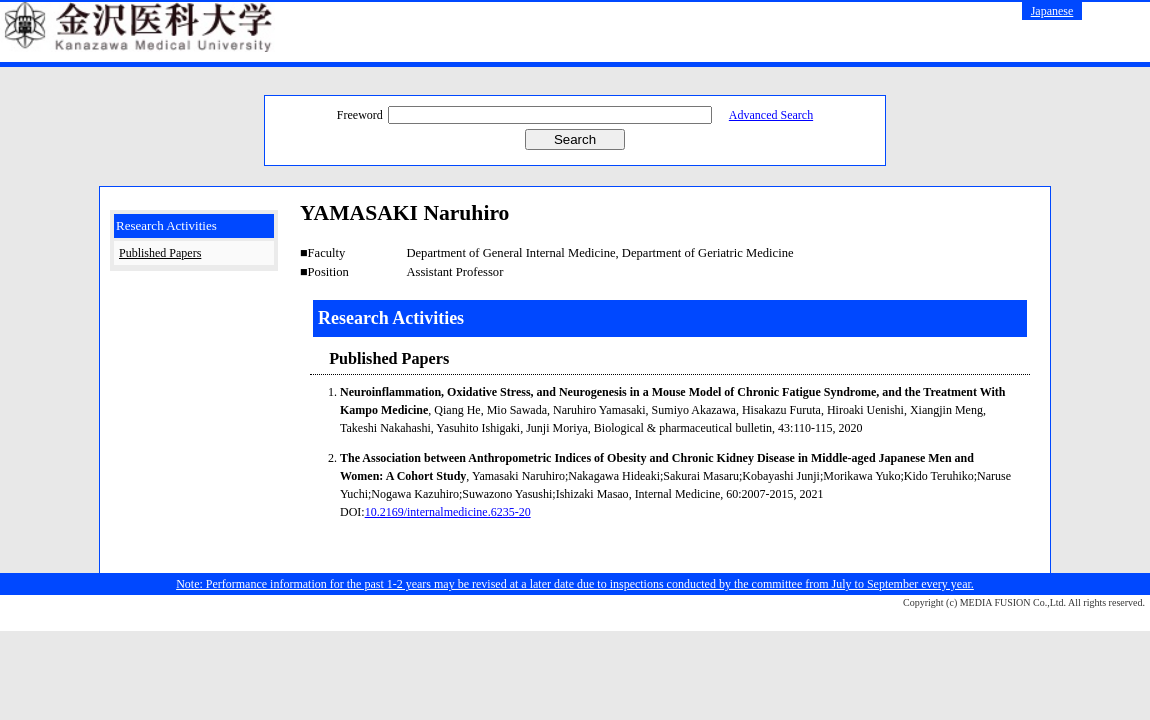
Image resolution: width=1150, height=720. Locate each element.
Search (575, 139)
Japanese (1052, 11)
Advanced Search (771, 115)
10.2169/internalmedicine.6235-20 (448, 512)
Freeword (360, 115)
